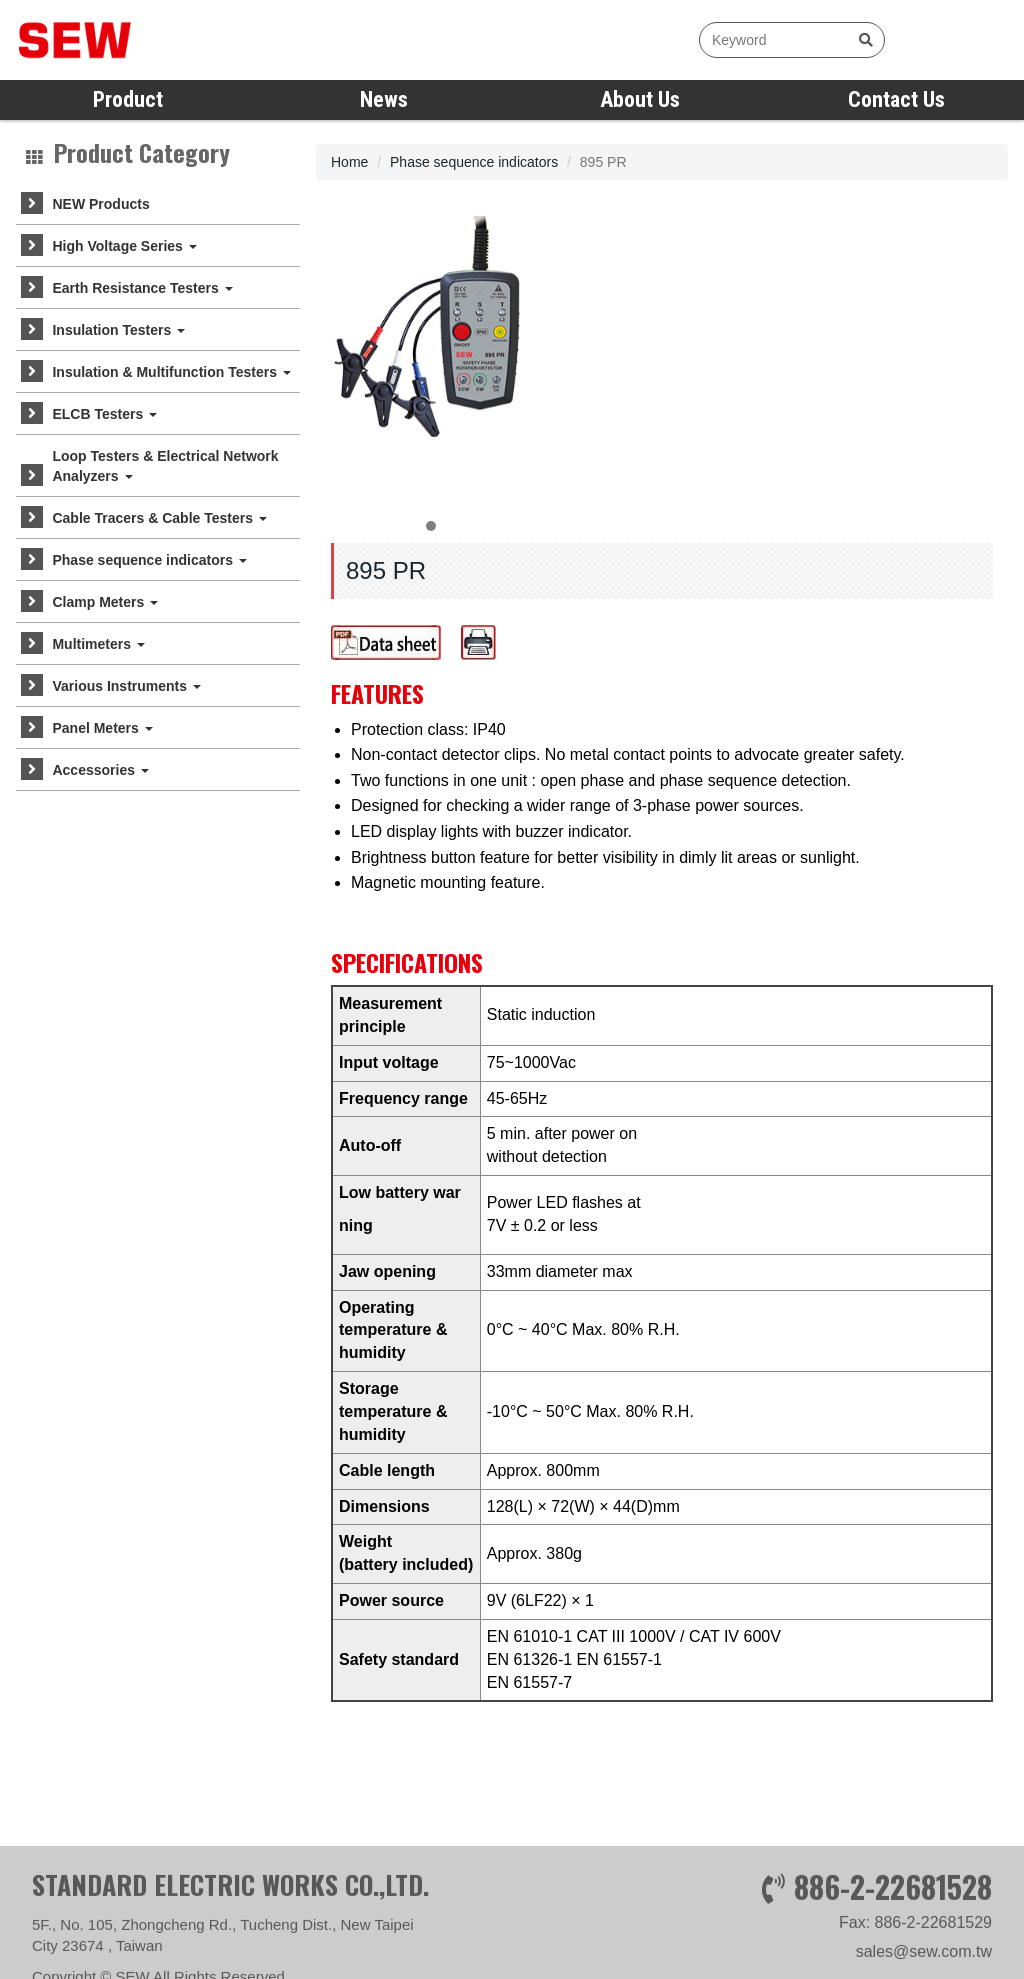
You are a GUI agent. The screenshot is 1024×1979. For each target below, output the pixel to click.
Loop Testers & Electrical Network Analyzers (165, 466)
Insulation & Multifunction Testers (171, 372)
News (384, 99)
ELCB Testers (104, 414)
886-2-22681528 (893, 1936)
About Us (640, 99)
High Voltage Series (124, 246)
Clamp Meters (105, 602)
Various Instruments (126, 686)
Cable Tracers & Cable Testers (159, 518)
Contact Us (896, 99)
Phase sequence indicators (149, 560)
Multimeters (98, 644)
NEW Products (100, 204)
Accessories (100, 770)
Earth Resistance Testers (142, 288)
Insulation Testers (118, 330)
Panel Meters (102, 728)
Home (349, 162)
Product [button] (128, 99)
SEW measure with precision (135, 40)
